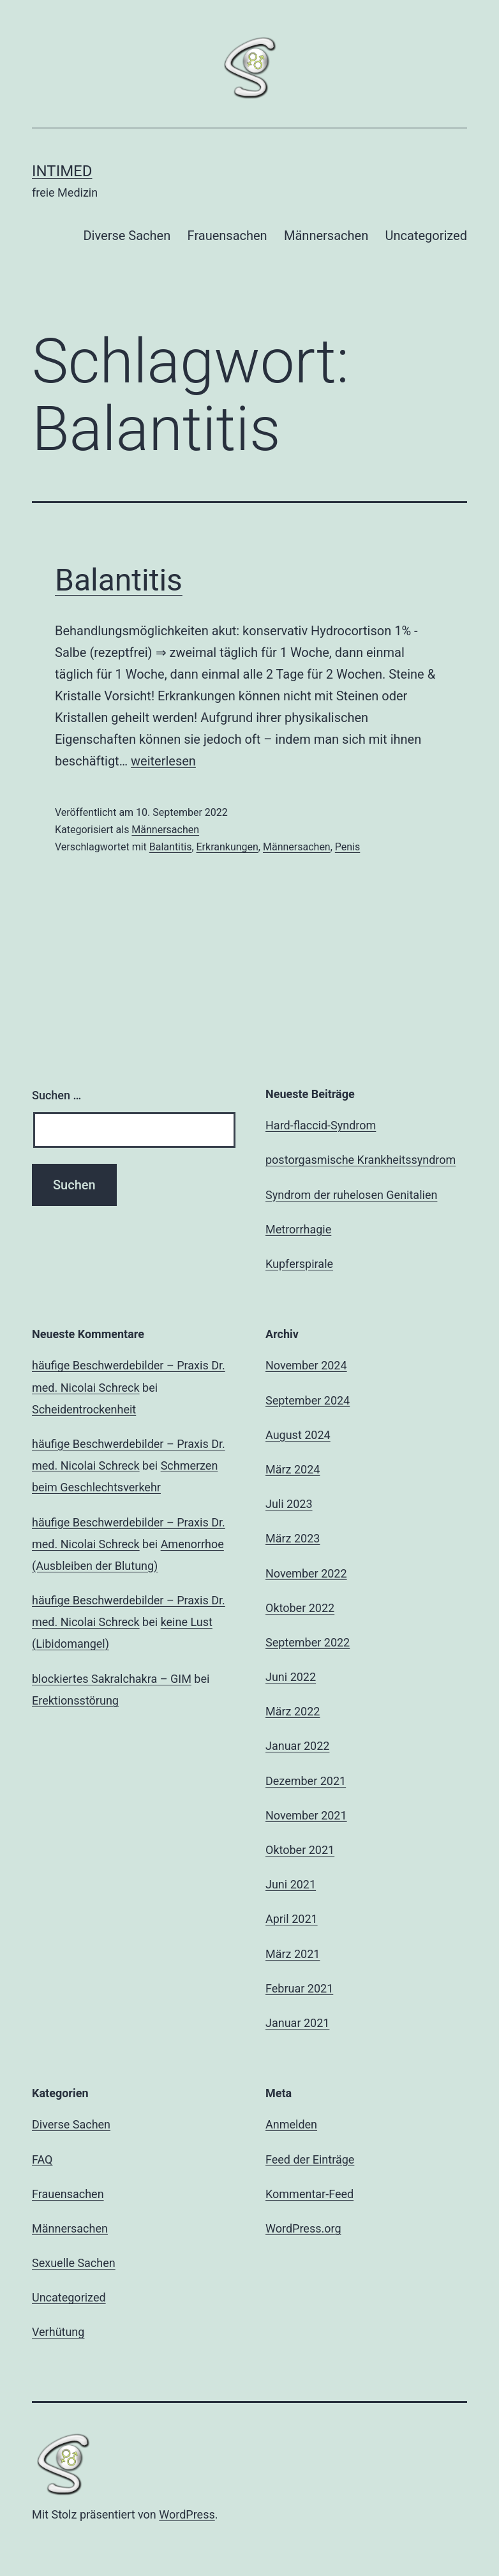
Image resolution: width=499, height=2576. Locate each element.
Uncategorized (426, 235)
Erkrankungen (227, 847)
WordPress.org (303, 2228)
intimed (62, 171)
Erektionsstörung (75, 1700)
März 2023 (292, 1538)
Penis (347, 847)
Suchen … (56, 1095)
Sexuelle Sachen (73, 2263)
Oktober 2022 (299, 1608)
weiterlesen (163, 761)
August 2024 (298, 1435)
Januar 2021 (297, 2023)
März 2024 (292, 1469)
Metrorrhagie (298, 1229)
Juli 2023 (289, 1503)
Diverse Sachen (126, 235)
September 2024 (307, 1400)
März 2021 (292, 1954)
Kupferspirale (299, 1263)
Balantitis (118, 580)
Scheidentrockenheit (84, 1409)
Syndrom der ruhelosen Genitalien (351, 1194)
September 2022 (307, 1642)
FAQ (42, 2159)
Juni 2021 (290, 1884)
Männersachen (326, 235)
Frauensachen (227, 235)
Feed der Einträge (309, 2159)
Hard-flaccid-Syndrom (320, 1125)
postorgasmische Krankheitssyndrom (360, 1159)
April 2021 (291, 1918)
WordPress (186, 2514)
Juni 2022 (290, 1676)
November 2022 (306, 1573)
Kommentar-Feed (309, 2194)
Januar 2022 (297, 1745)
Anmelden (291, 2124)
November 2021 (306, 1815)
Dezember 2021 (305, 1781)
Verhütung (58, 2332)
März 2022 (292, 1711)
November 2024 (306, 1365)
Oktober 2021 (299, 1850)
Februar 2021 (299, 1988)
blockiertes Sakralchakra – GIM (111, 1678)
